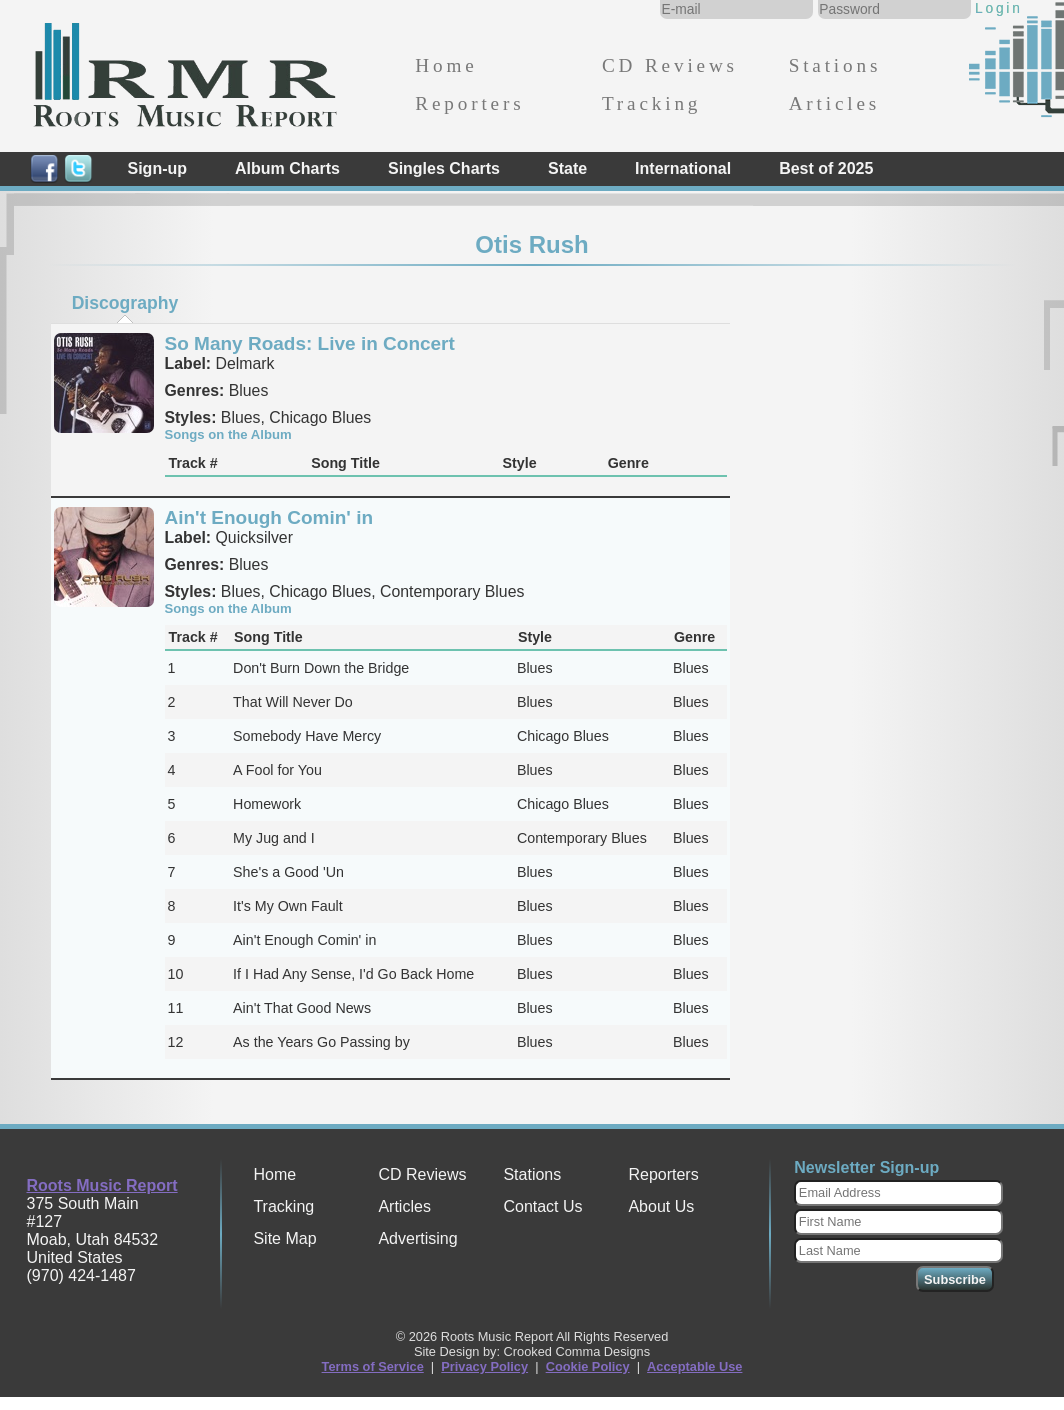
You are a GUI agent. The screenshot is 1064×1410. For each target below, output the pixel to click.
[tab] (125, 303)
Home (446, 65)
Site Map (284, 1238)
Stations (835, 65)
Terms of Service (373, 1366)
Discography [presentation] (125, 303)
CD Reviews (670, 65)
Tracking (651, 103)
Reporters (469, 103)
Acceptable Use (694, 1366)
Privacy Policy (484, 1366)
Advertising (417, 1238)
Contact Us (542, 1206)
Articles (834, 103)
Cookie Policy (588, 1366)
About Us (661, 1206)
